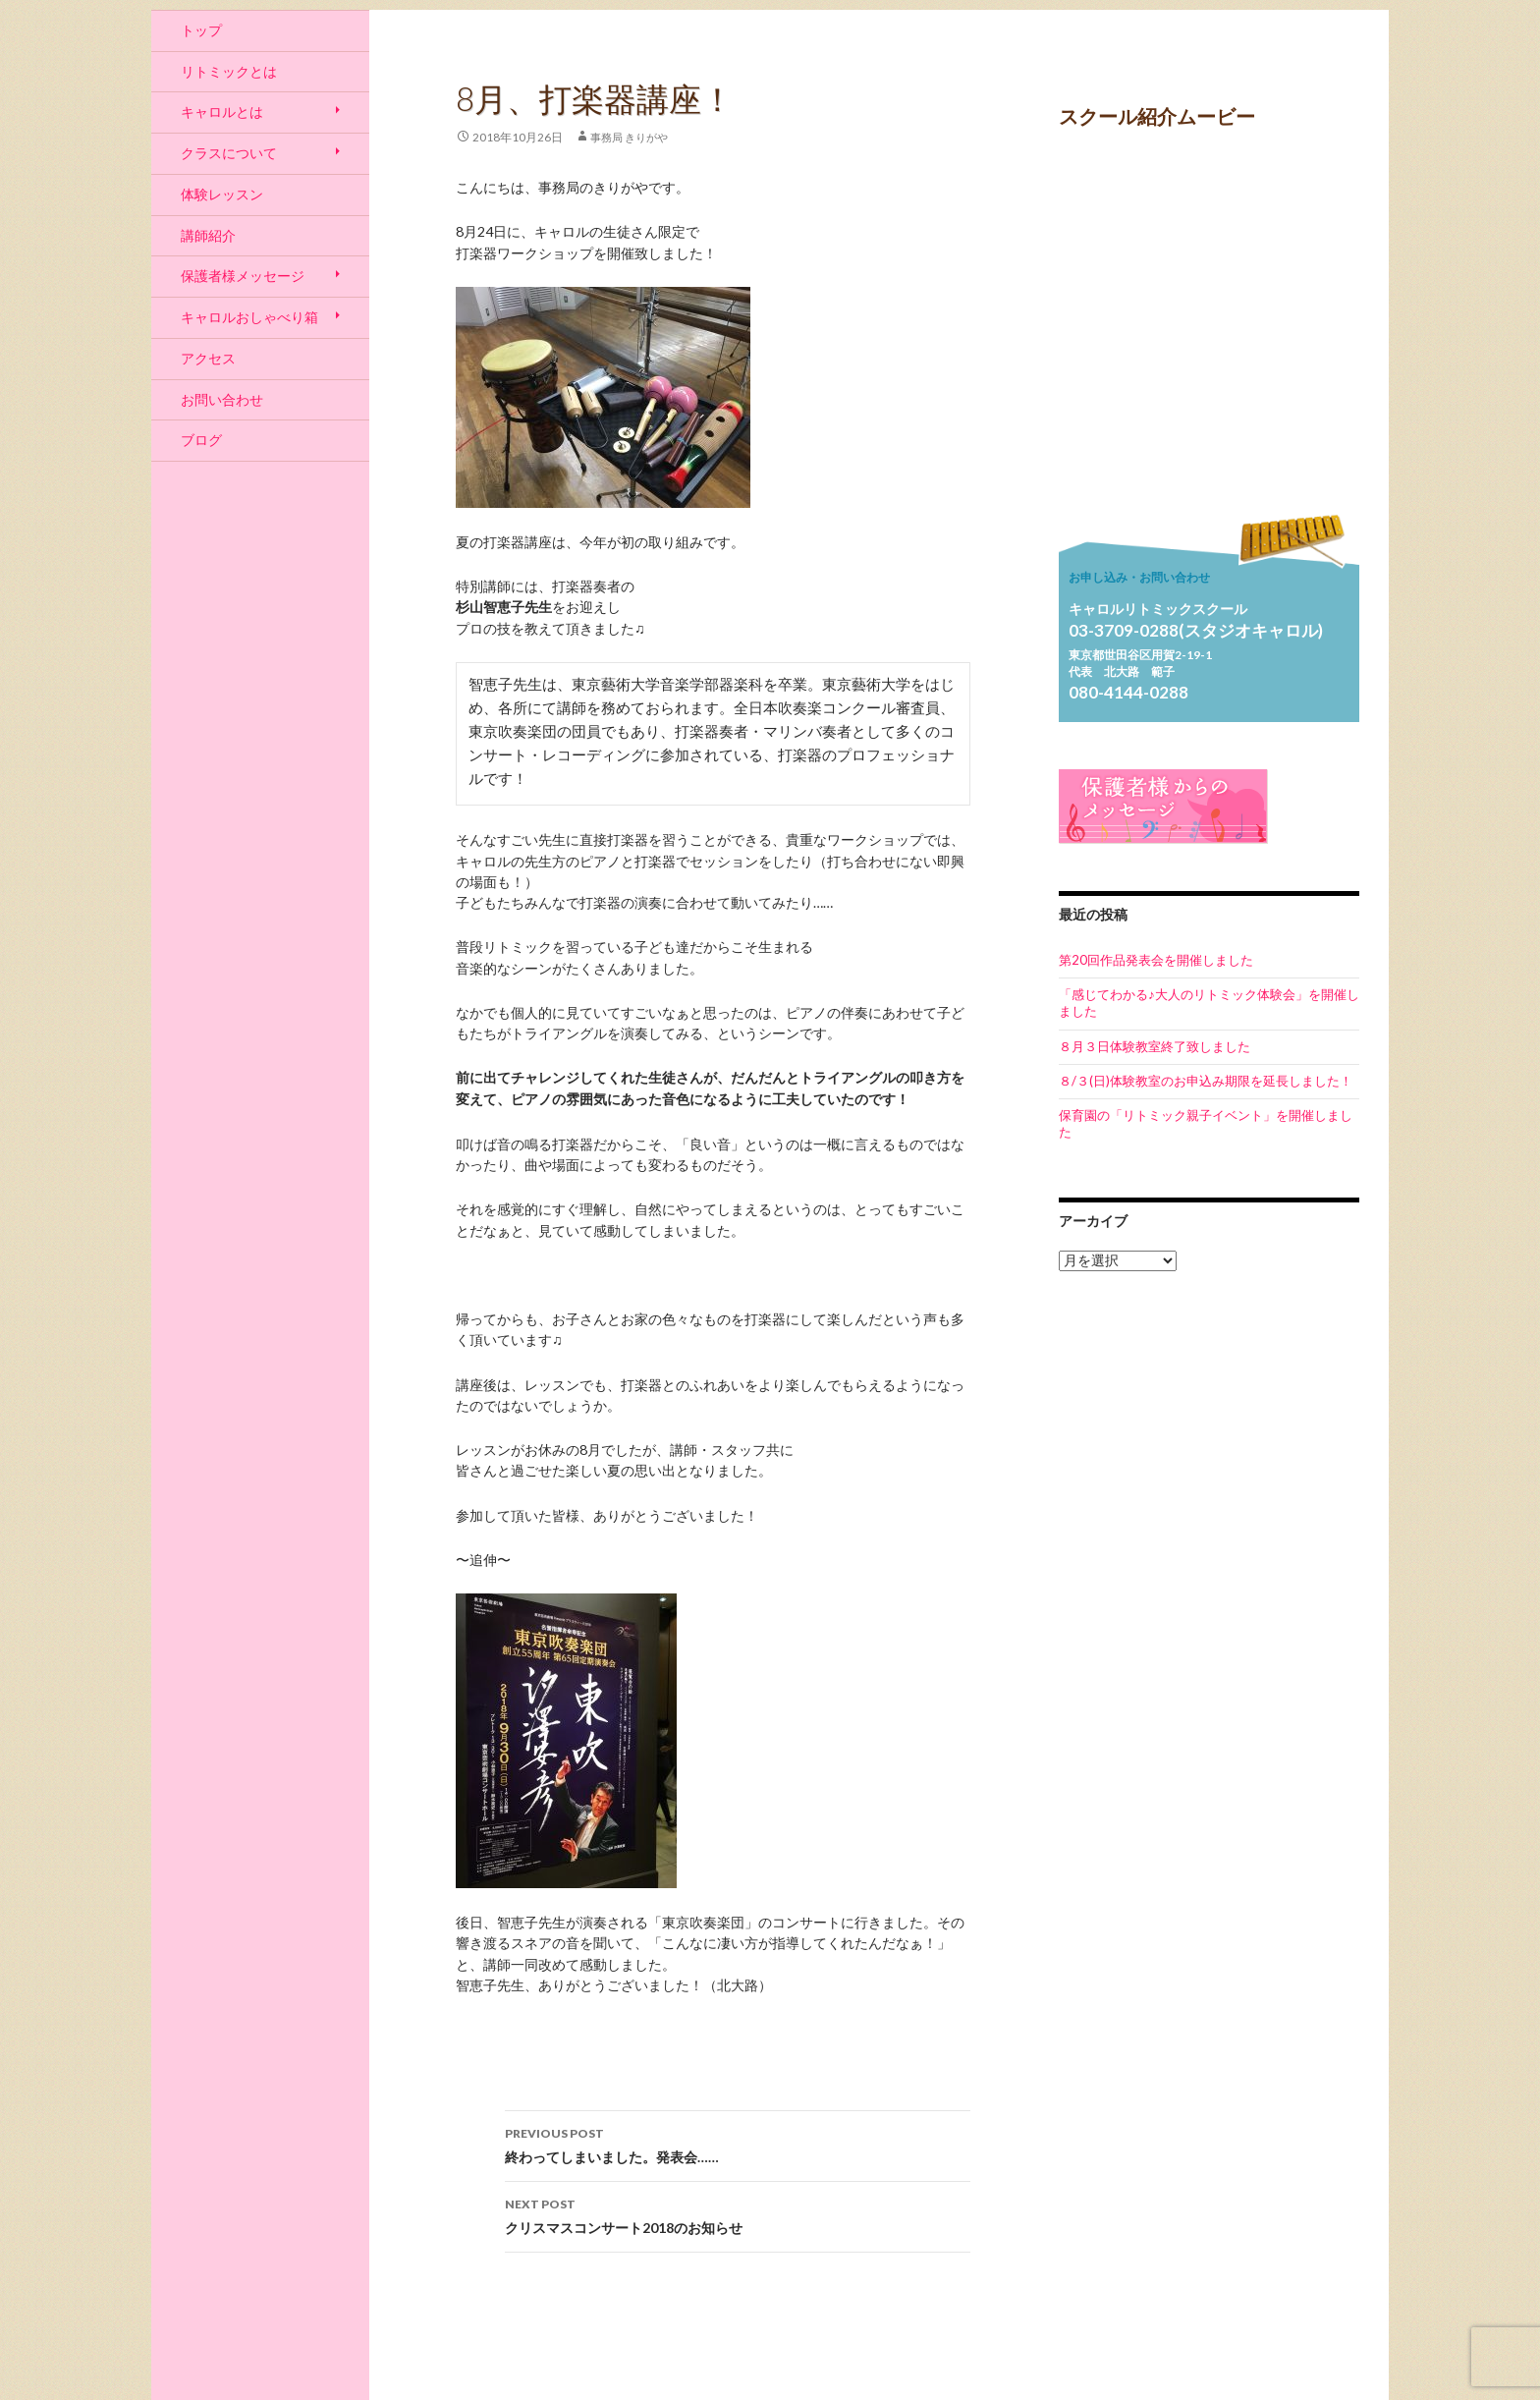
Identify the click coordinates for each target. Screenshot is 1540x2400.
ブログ (201, 439)
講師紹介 (208, 235)
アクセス (208, 358)
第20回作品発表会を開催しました (1156, 960)
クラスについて (229, 152)
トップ (201, 30)
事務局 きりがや (629, 137)
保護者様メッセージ (242, 275)
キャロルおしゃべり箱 (249, 316)
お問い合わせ (222, 399)
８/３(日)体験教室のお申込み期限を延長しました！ (1205, 1080)
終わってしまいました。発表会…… (737, 2143)
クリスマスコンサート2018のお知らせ (737, 2214)
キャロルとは (222, 111)
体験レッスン (222, 194)
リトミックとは (229, 71)
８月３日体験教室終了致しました (1154, 1046)
